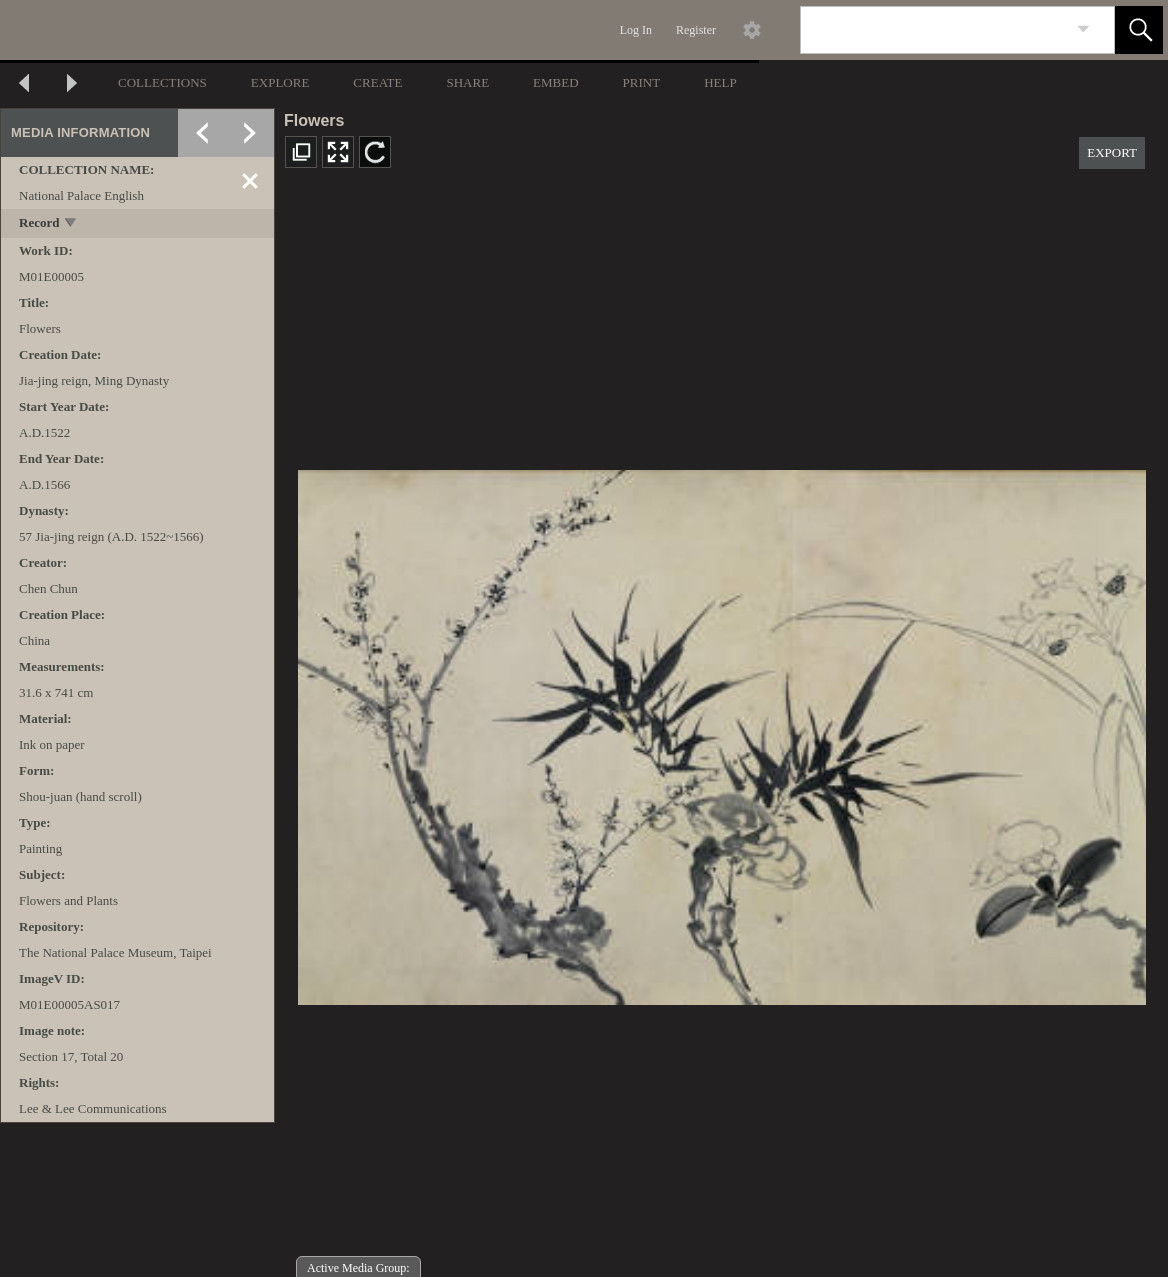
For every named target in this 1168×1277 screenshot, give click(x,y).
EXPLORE (280, 82)
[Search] (934, 30)
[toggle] (71, 224)
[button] (1139, 30)
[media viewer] (721, 731)
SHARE (467, 82)
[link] (1083, 29)
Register (696, 30)
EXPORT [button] (1112, 152)
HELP (720, 82)
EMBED (556, 82)
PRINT (642, 82)
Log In (636, 30)
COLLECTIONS (162, 82)
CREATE (377, 82)
